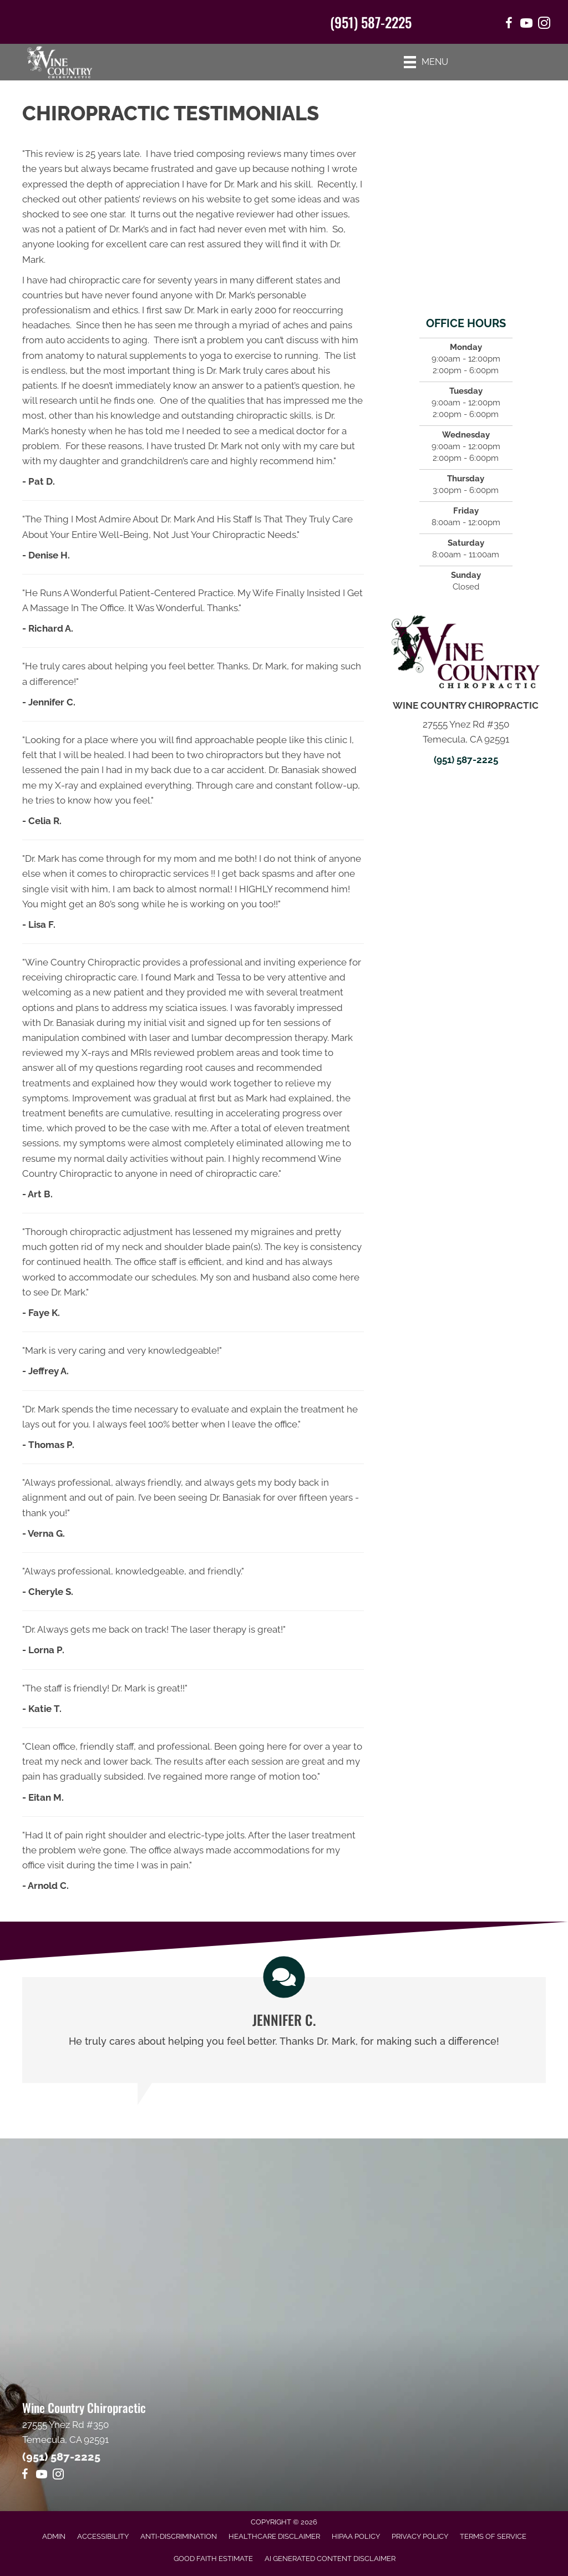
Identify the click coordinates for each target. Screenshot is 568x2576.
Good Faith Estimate (213, 2558)
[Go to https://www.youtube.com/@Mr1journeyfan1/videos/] (526, 25)
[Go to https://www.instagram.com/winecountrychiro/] (544, 25)
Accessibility (103, 2536)
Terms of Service (493, 2536)
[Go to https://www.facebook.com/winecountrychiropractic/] (509, 25)
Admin (53, 2536)
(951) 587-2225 (371, 22)
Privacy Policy (420, 2536)
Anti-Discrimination (178, 2536)
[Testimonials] (284, 2030)
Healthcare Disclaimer (274, 2536)
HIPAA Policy (356, 2536)
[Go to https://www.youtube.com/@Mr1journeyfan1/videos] (41, 2475)
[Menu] (426, 62)
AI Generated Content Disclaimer (330, 2558)
